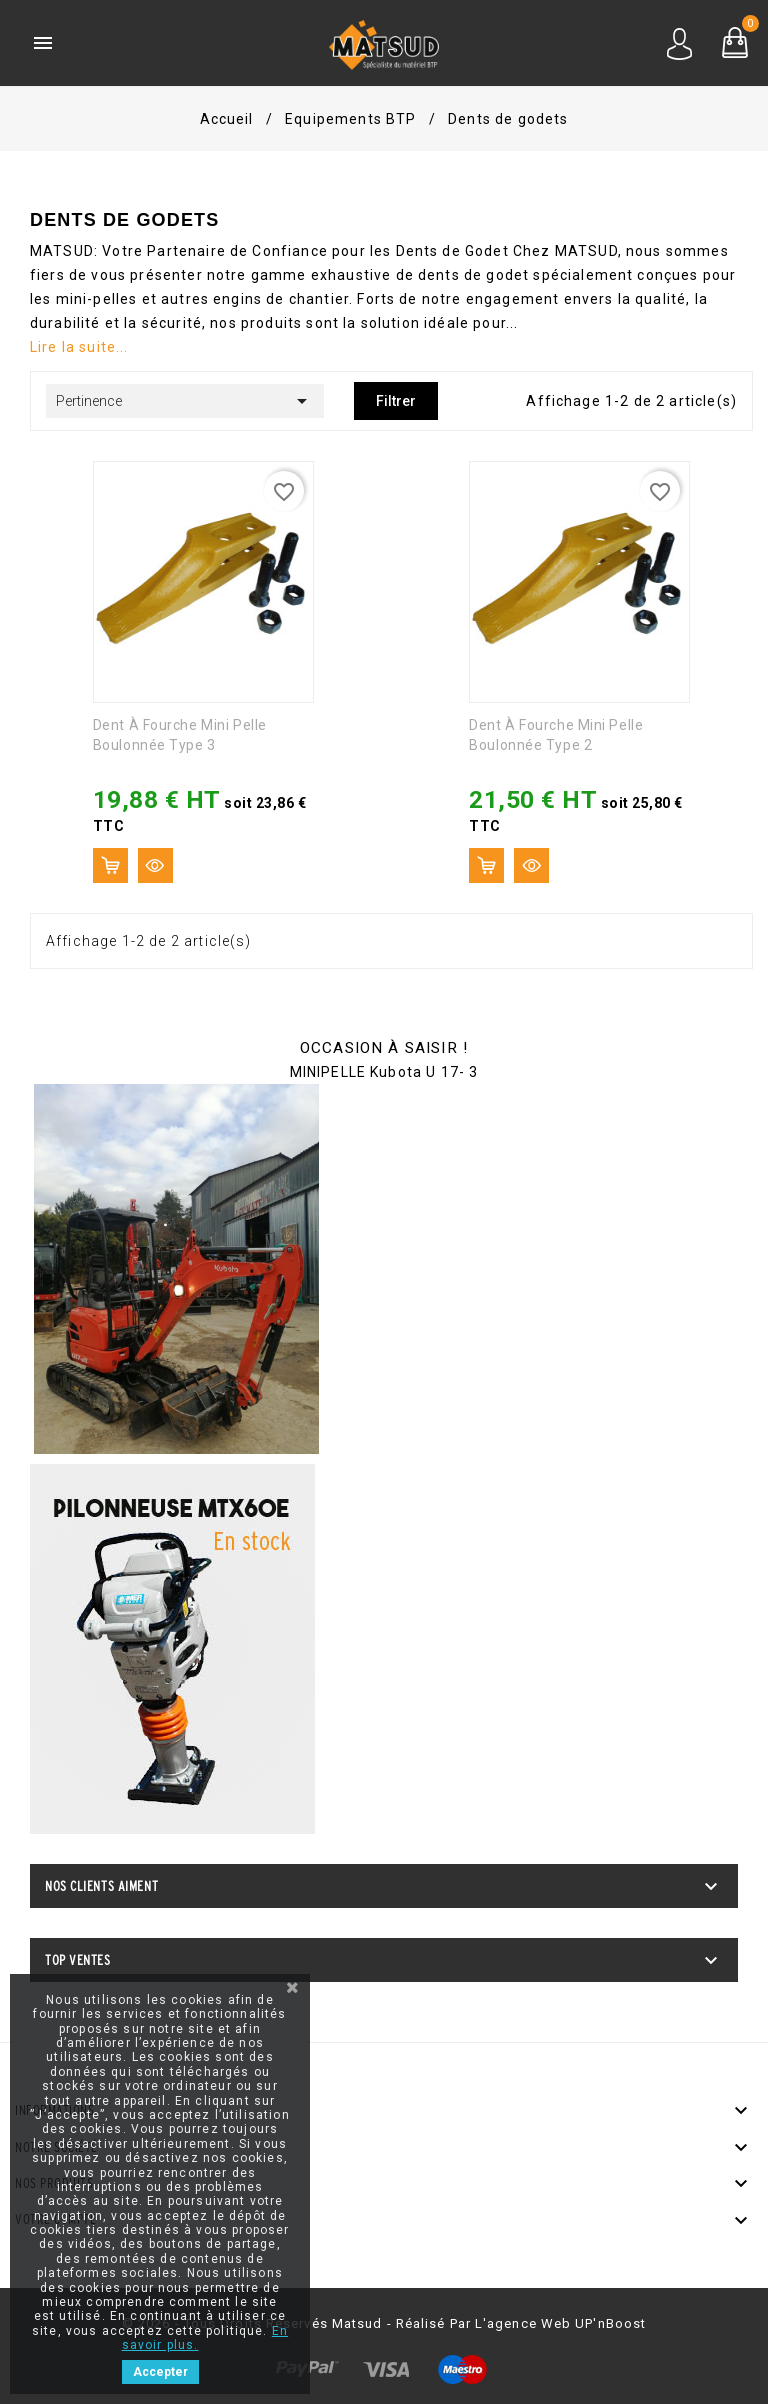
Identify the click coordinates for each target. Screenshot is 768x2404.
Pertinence (185, 401)
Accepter (160, 2372)
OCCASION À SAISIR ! (384, 1048)
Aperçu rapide (155, 865)
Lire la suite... (79, 347)
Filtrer (396, 401)
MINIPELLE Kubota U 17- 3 (384, 1072)
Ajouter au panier (110, 865)
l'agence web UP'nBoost (560, 2323)
